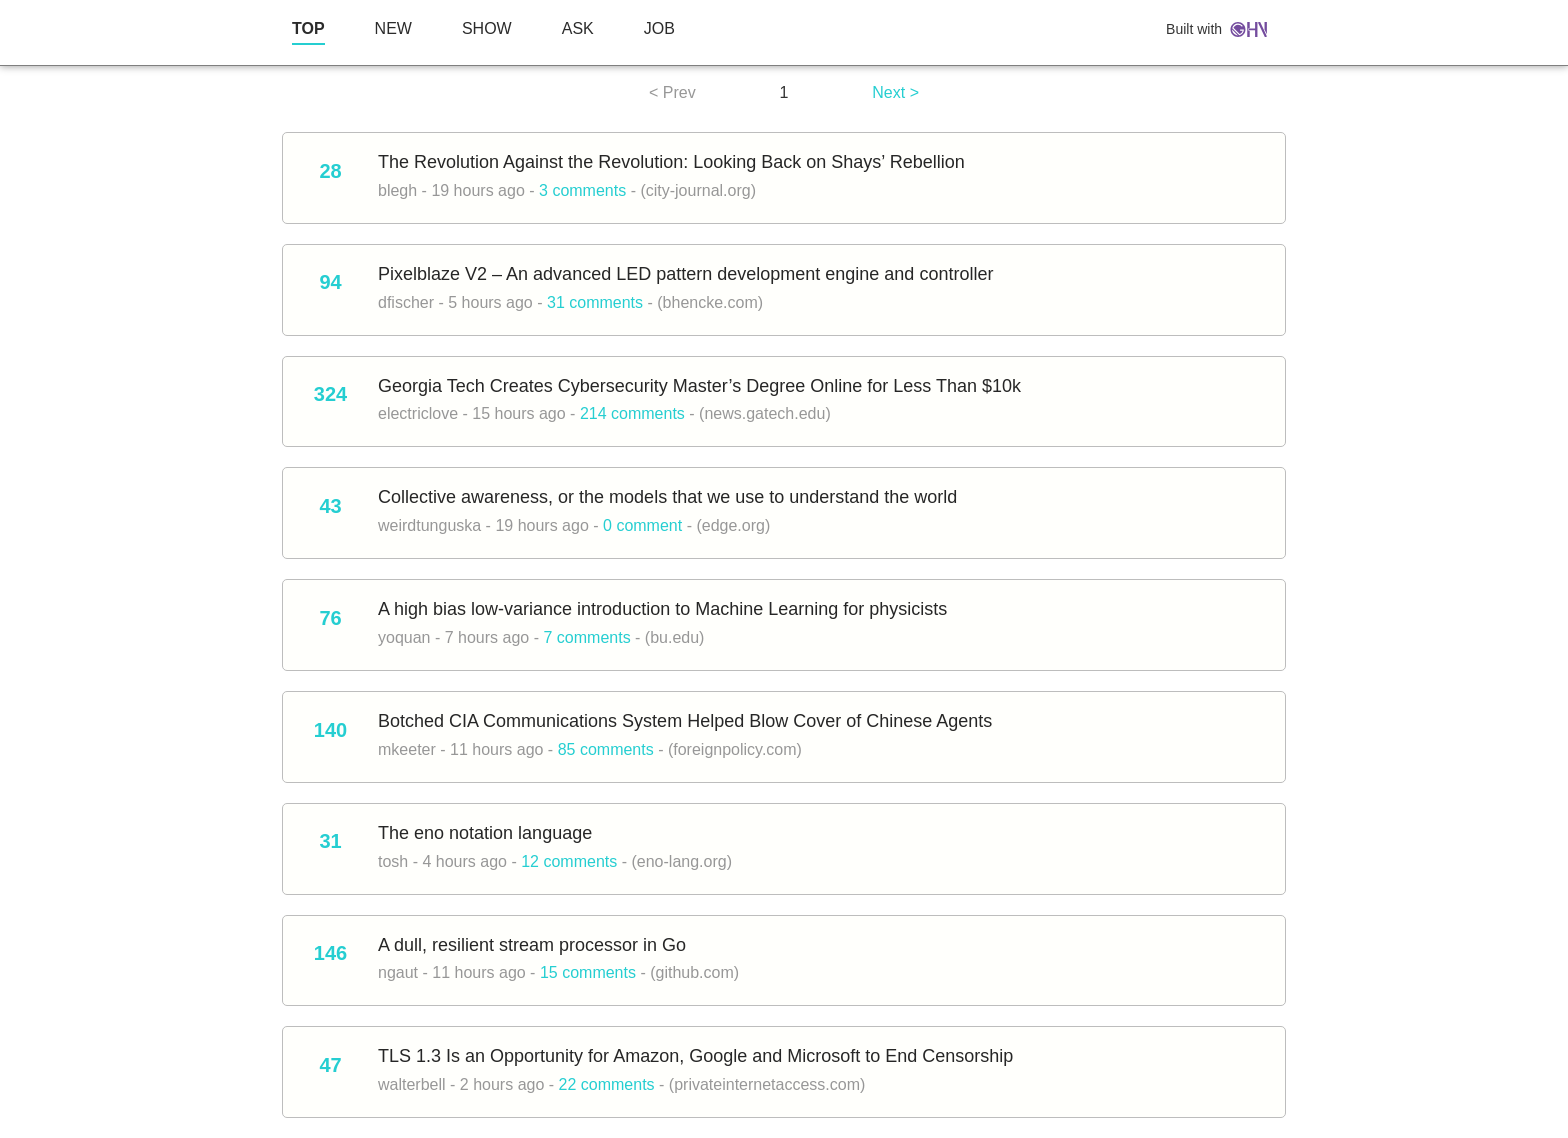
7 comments (586, 637)
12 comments (569, 861)
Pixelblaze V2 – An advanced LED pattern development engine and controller (685, 274)
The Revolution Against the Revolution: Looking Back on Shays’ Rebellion (671, 162)
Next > (895, 92)
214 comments (632, 413)
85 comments (606, 749)
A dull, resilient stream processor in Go (532, 945)
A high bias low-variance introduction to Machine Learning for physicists (662, 609)
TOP (308, 28)
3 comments (582, 190)
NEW (393, 28)
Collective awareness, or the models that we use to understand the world (667, 497)
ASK (578, 28)
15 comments (588, 972)
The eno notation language (485, 833)
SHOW (487, 28)
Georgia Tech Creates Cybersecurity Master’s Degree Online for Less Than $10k (699, 386)
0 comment (642, 525)
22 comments (607, 1084)
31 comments (595, 302)
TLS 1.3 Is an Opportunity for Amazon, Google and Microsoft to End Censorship (695, 1056)
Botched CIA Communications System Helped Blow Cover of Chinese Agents (685, 721)
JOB (659, 28)
